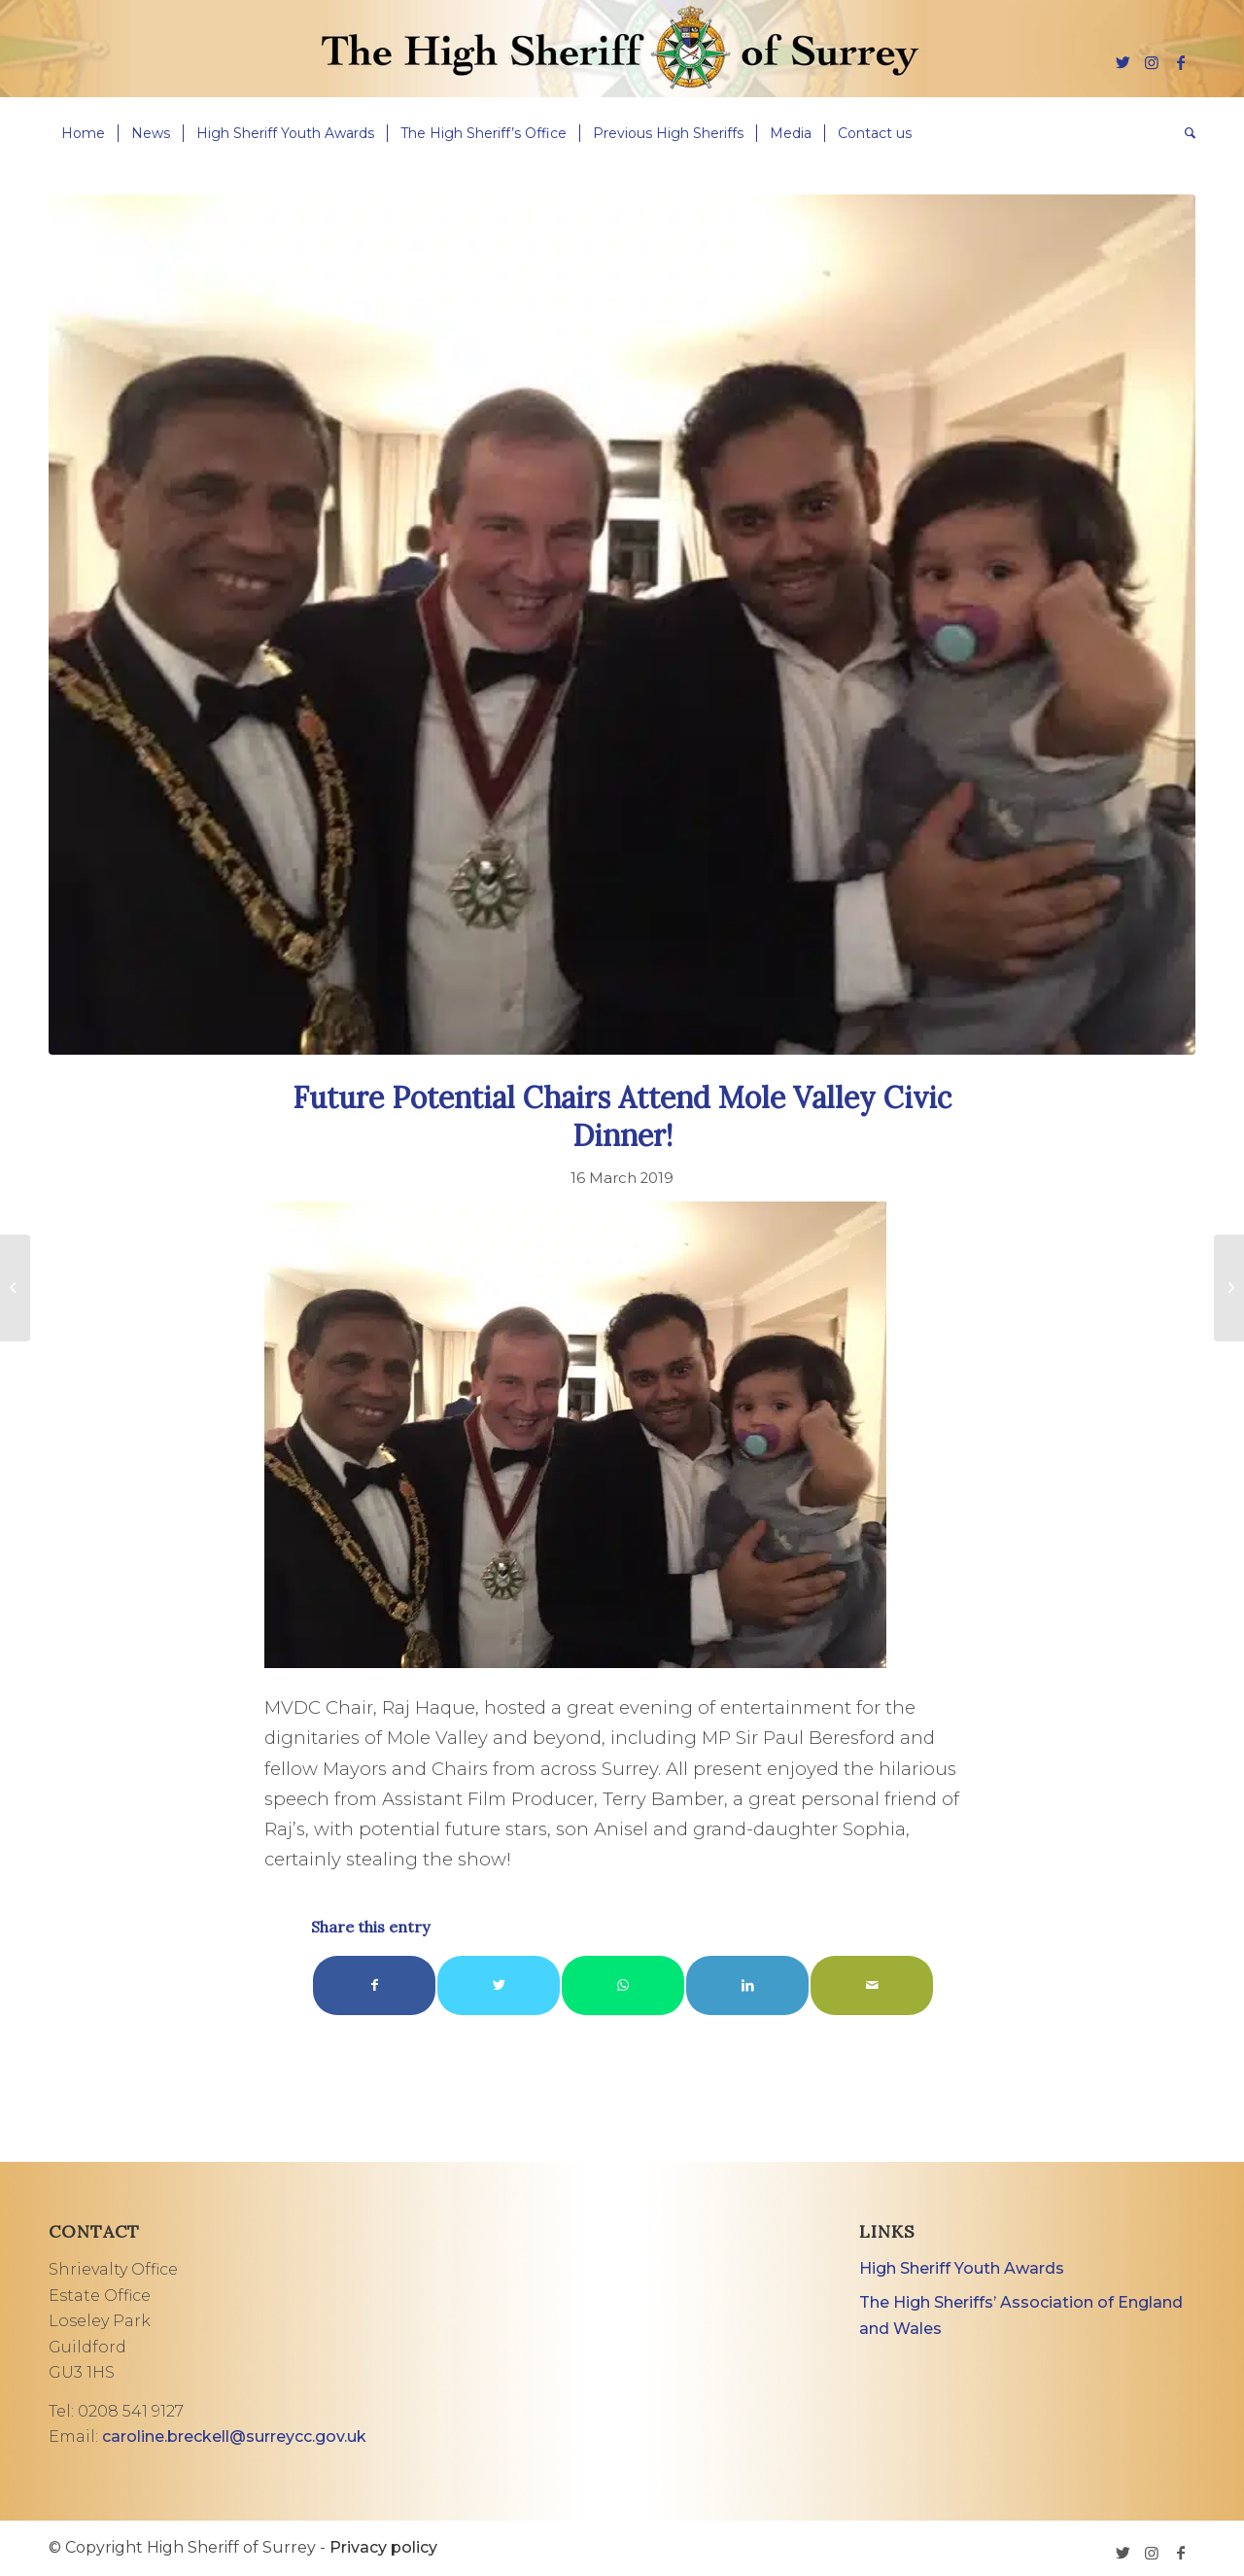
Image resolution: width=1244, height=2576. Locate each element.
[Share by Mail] (872, 1985)
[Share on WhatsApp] (623, 1985)
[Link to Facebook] (1180, 62)
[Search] (1183, 133)
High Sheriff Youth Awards (961, 2268)
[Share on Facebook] (374, 1985)
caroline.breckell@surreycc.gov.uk (234, 2436)
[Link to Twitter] (1122, 62)
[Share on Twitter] (498, 1985)
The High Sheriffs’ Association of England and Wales (1021, 2315)
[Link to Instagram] (1151, 62)
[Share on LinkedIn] (747, 1985)
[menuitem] (83, 133)
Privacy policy (383, 2547)
